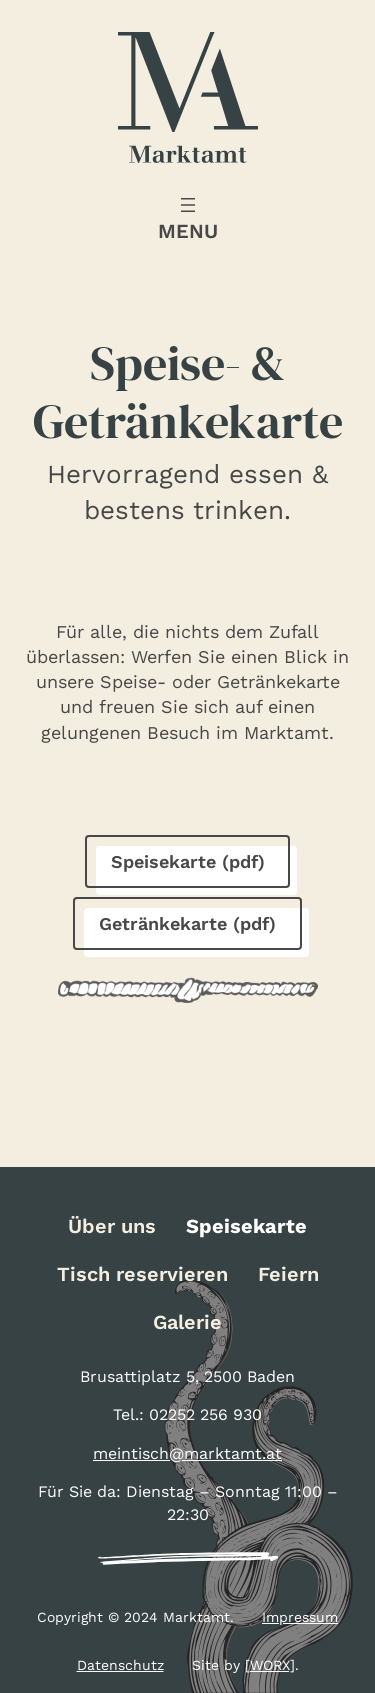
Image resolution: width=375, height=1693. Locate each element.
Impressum (300, 1617)
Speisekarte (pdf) (188, 861)
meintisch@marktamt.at (187, 1453)
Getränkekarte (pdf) (187, 923)
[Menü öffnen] (188, 219)
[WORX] (270, 1665)
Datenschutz (120, 1665)
